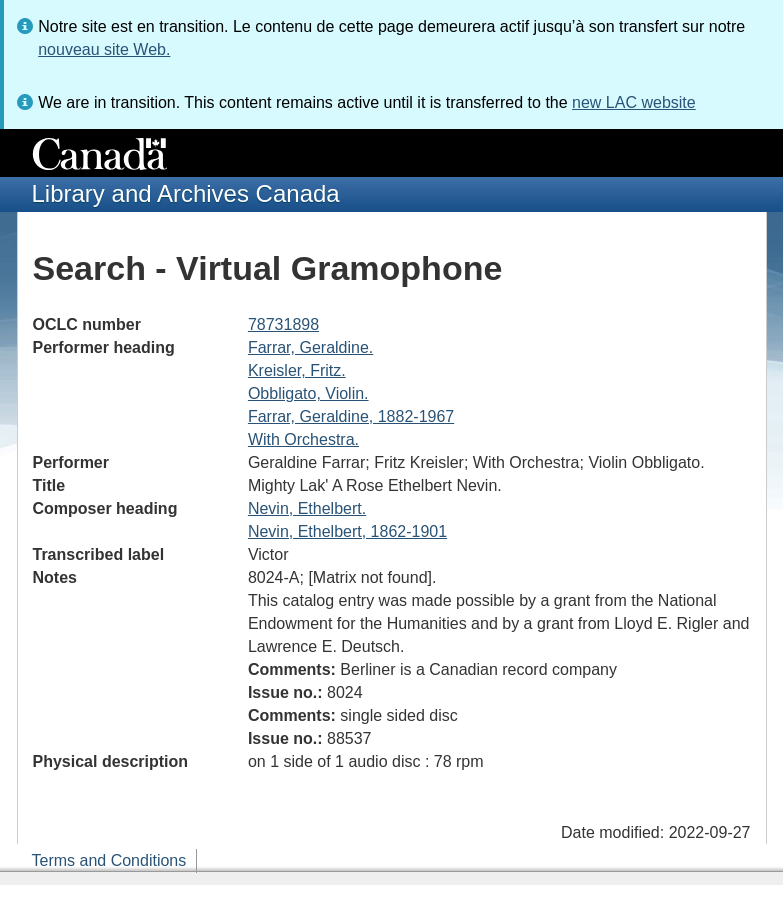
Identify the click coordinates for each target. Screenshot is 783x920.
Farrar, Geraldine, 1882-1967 (351, 416)
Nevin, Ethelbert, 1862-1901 (347, 531)
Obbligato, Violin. (308, 393)
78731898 (283, 324)
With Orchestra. (303, 439)
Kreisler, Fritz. (297, 370)
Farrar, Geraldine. (310, 347)
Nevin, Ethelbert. (307, 508)
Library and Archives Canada (186, 193)
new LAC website (634, 102)
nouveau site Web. (104, 49)
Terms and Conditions (109, 860)
